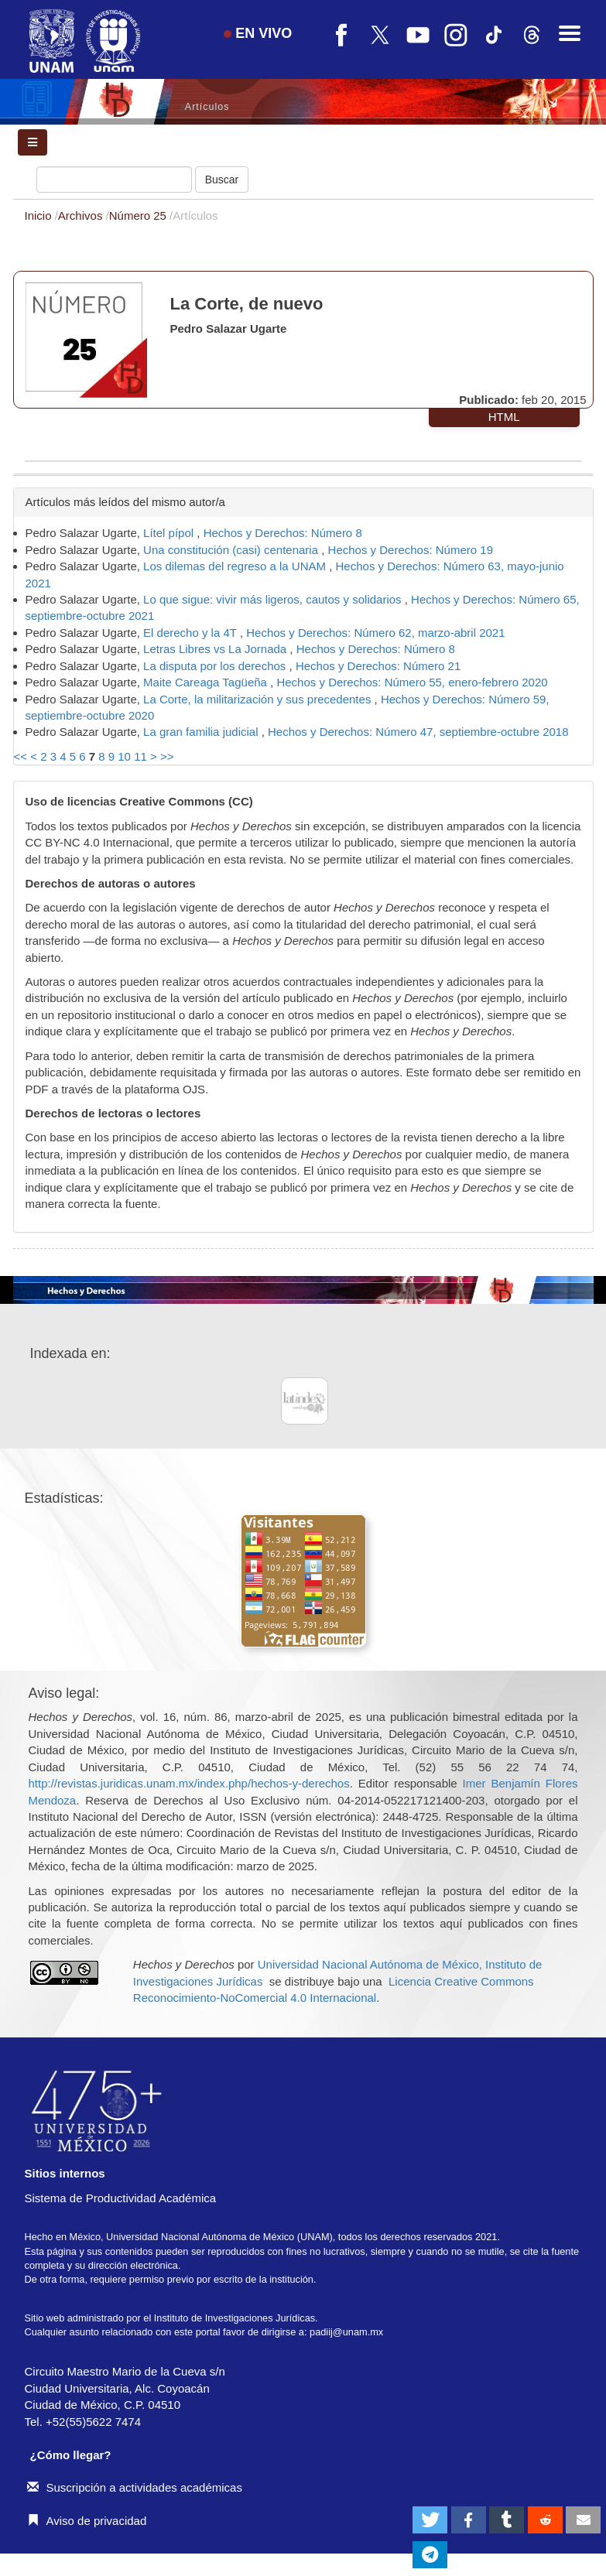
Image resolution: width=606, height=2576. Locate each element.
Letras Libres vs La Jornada (216, 648)
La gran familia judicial (202, 731)
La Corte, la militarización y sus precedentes (258, 699)
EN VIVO (258, 33)
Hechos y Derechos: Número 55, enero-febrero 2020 (411, 682)
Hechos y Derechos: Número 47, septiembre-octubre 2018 (418, 731)
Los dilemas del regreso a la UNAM (236, 566)
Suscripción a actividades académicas (134, 2487)
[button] (430, 2519)
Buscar (222, 179)
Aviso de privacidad (87, 2520)
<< (21, 756)
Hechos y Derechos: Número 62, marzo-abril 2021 (375, 632)
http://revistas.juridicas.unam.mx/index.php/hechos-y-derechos (189, 1783)
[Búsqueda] (114, 179)
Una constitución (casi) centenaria (232, 549)
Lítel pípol (170, 532)
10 (124, 756)
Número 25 (139, 215)
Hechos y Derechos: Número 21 (378, 665)
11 (140, 756)
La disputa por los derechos (216, 665)
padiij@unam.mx (346, 2332)
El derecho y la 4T (191, 632)
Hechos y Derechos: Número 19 (410, 549)
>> (167, 756)
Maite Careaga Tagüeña (206, 682)
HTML (504, 416)
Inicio (40, 215)
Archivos (82, 215)
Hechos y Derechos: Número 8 (283, 532)
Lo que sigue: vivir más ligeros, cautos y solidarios (274, 599)
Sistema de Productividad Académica (121, 2198)
